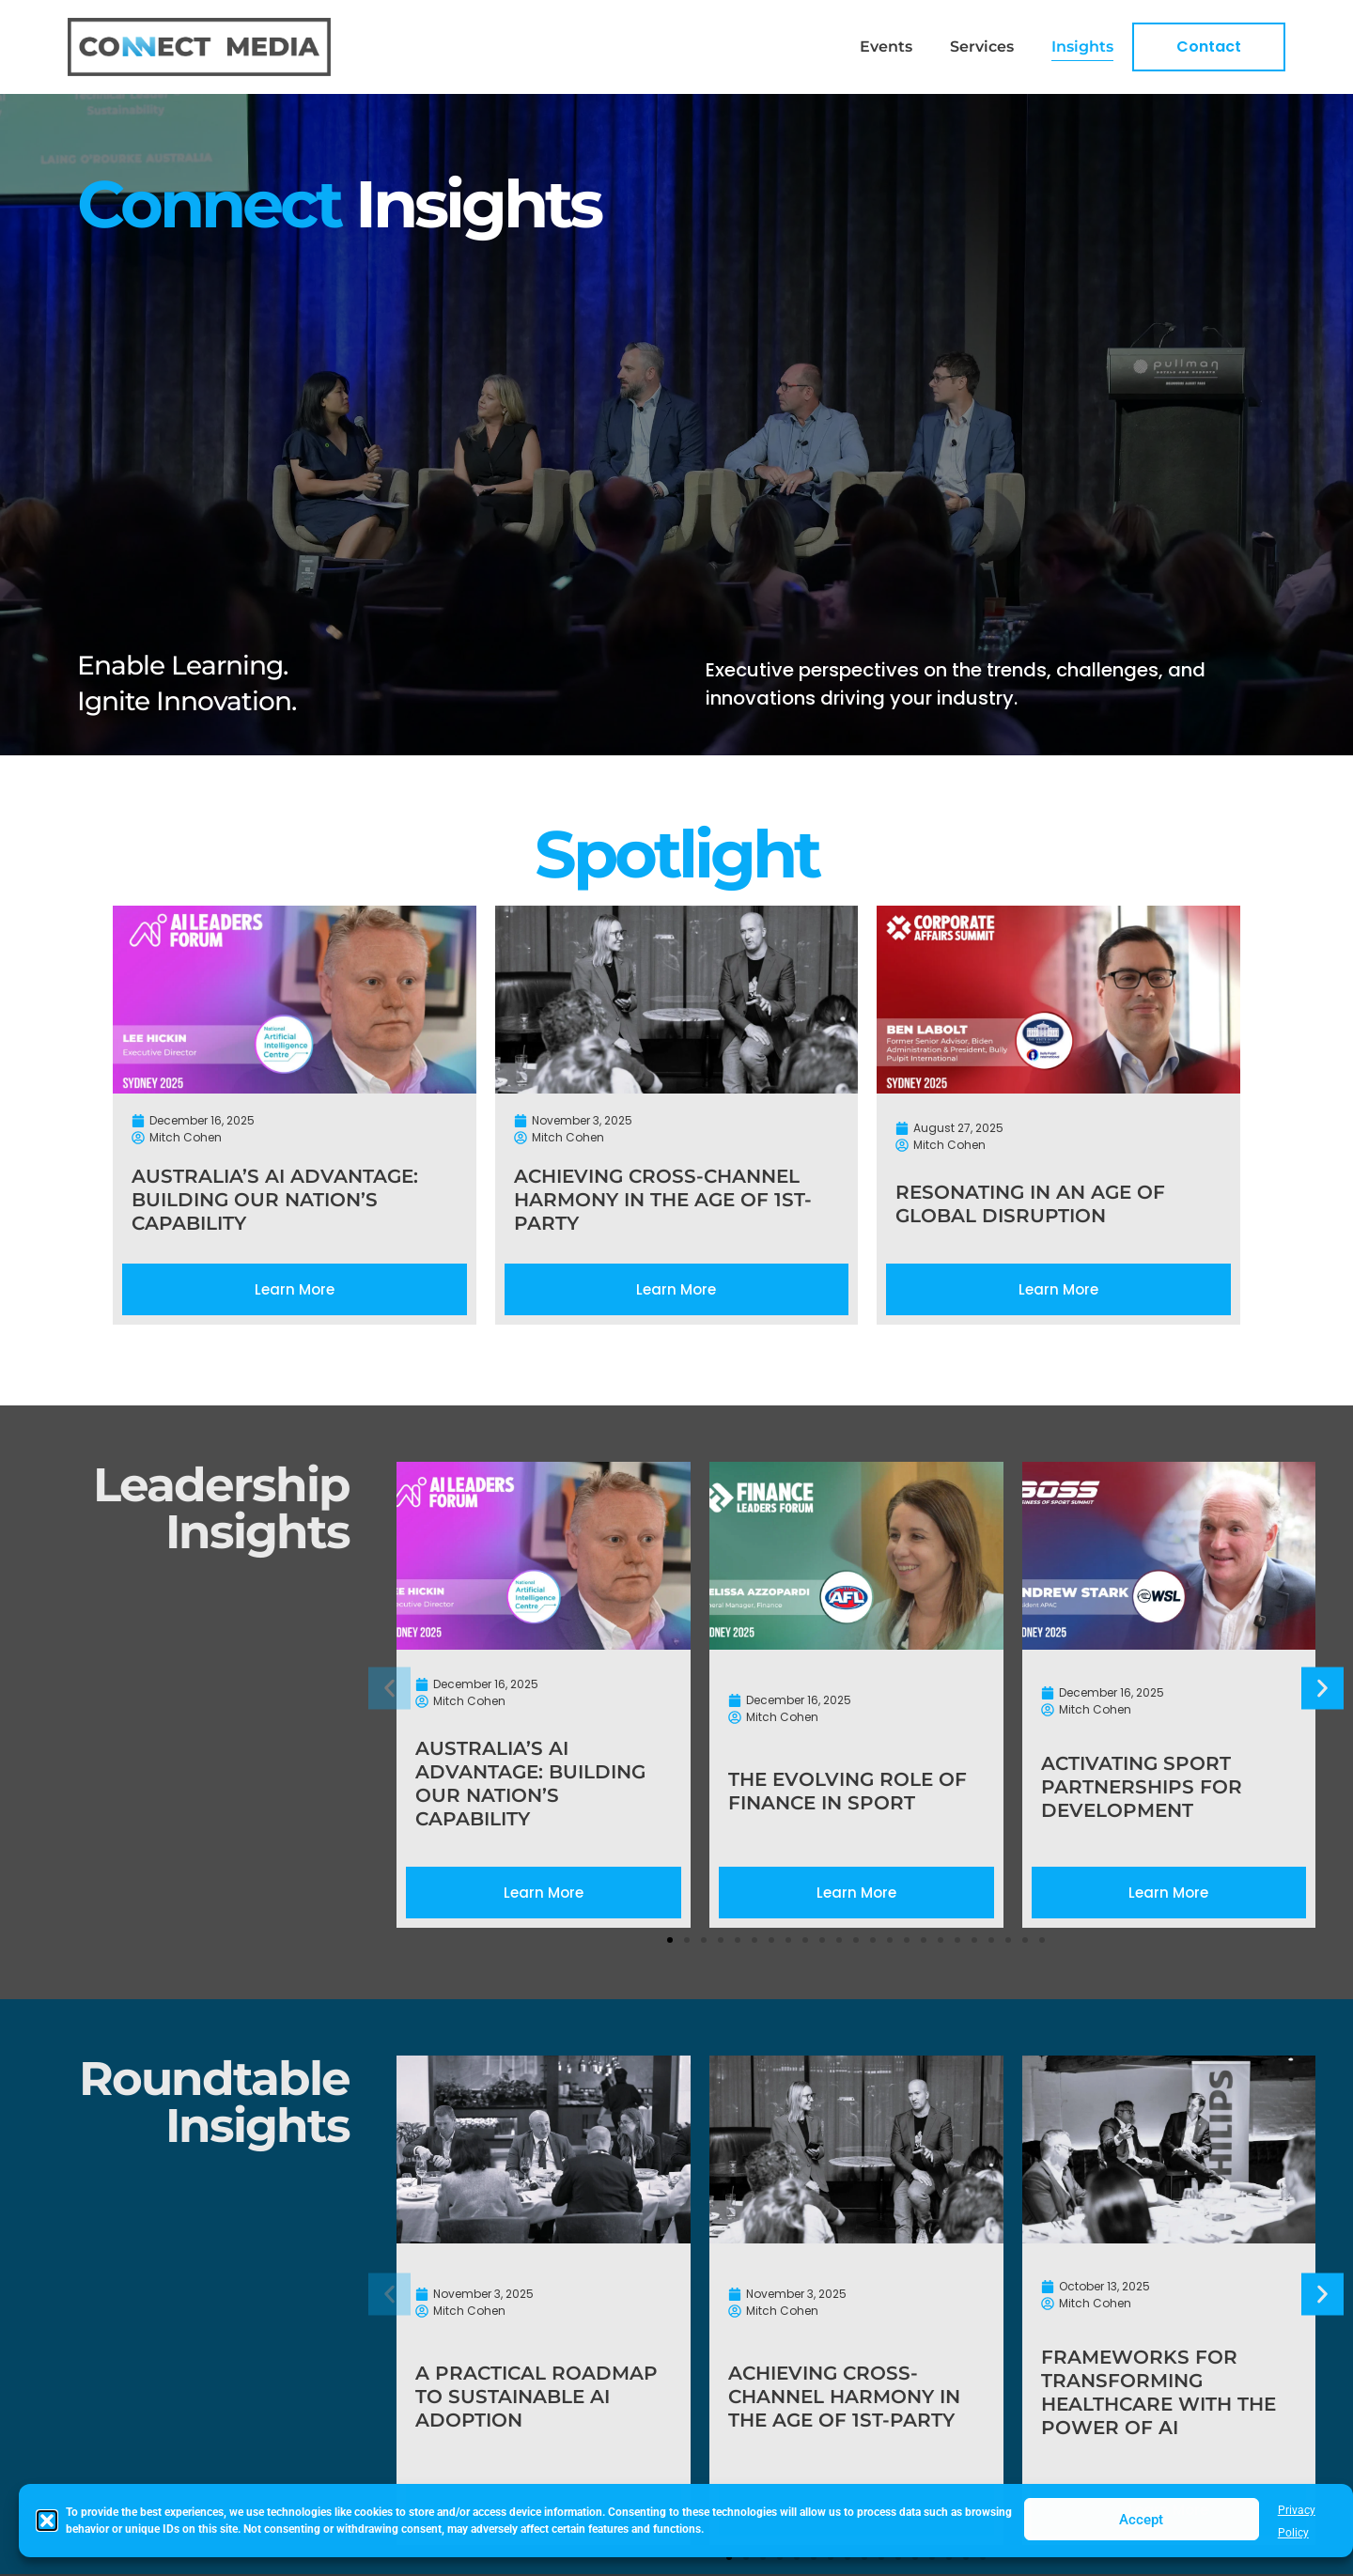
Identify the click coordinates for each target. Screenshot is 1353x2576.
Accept (1141, 2519)
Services (982, 46)
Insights (1082, 46)
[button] (47, 2520)
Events (886, 46)
